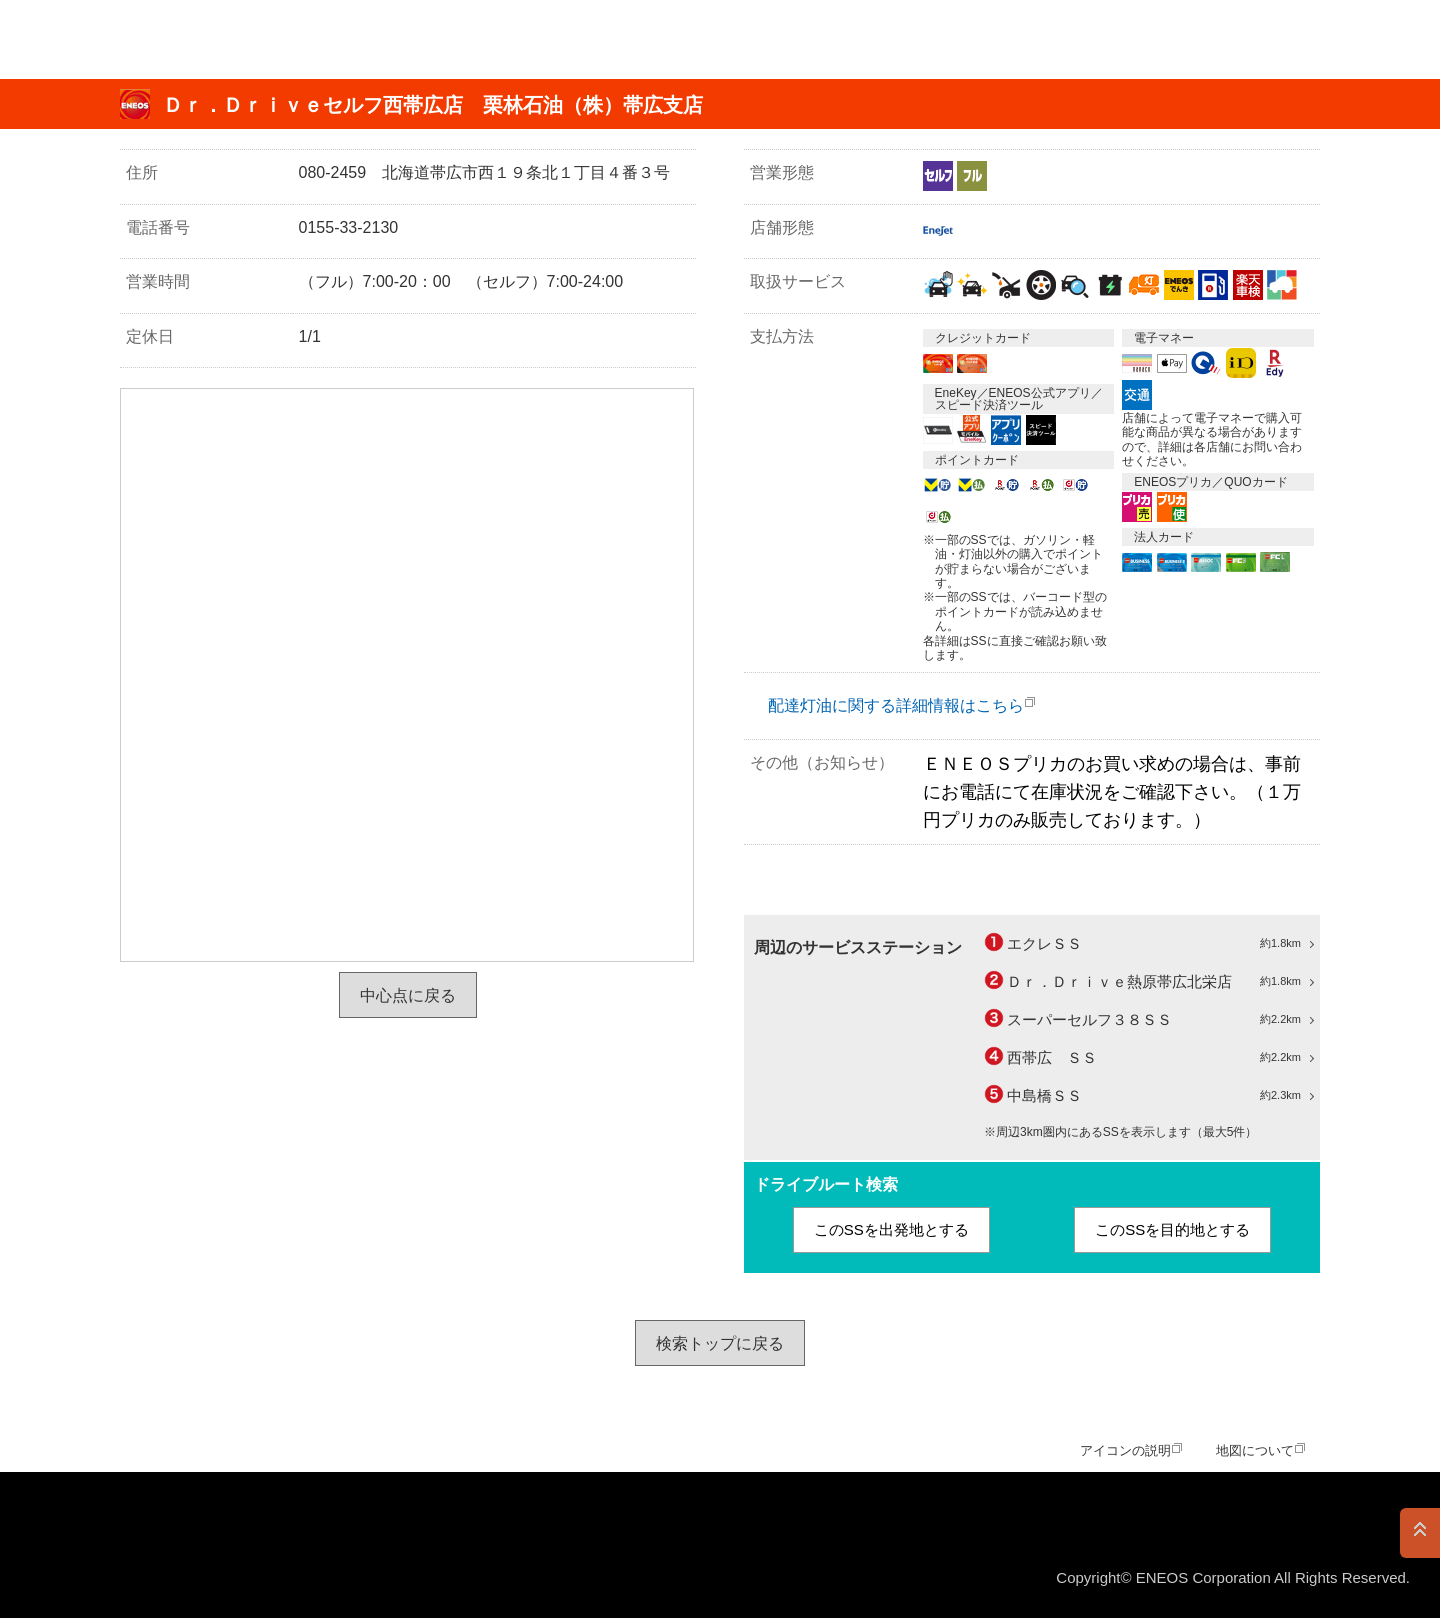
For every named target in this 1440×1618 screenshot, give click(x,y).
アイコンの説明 (1125, 1450)
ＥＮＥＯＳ (113, 39)
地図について (1255, 1450)
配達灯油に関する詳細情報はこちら (896, 705)
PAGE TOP (1420, 1533)
